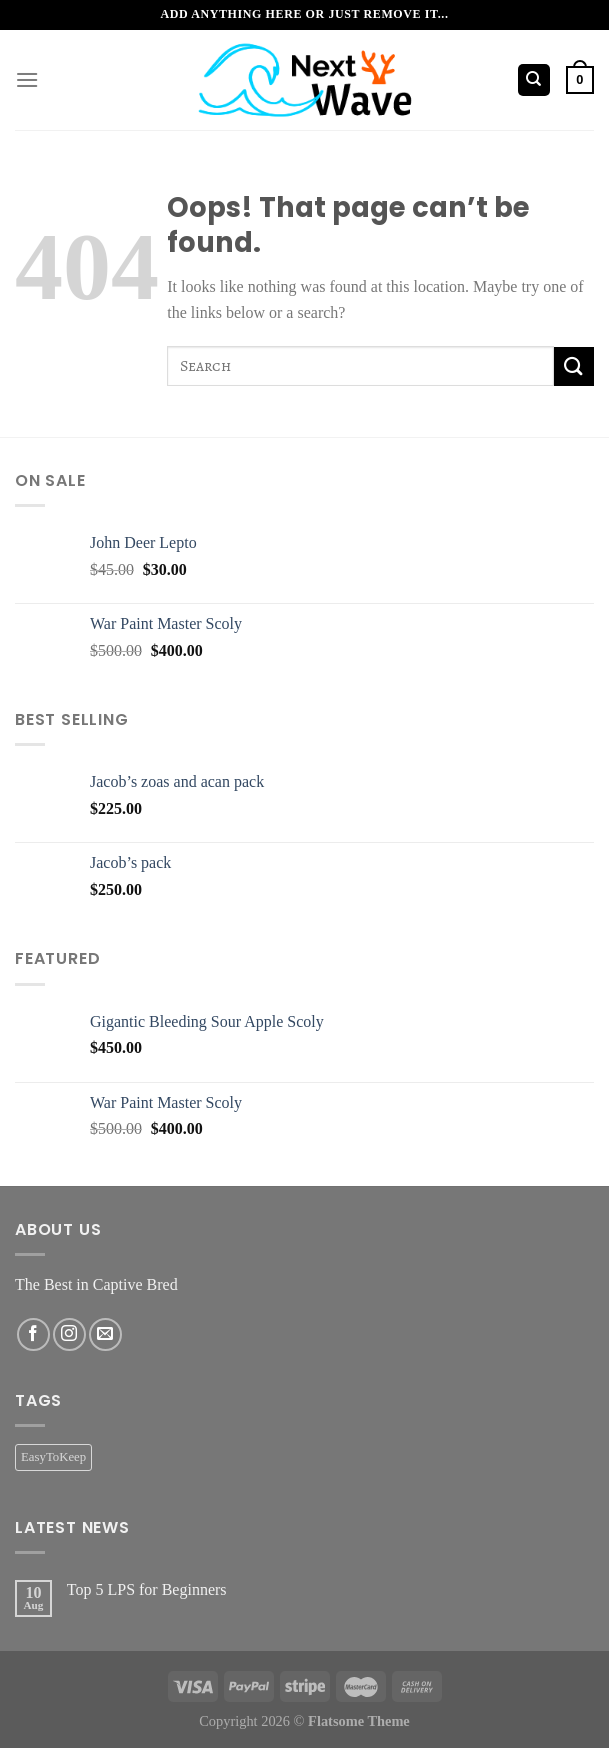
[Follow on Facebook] (33, 1334)
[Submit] (574, 366)
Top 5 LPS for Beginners (147, 1589)
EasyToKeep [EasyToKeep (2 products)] (53, 1457)
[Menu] (27, 79)
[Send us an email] (105, 1334)
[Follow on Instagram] (69, 1334)
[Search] (534, 80)
